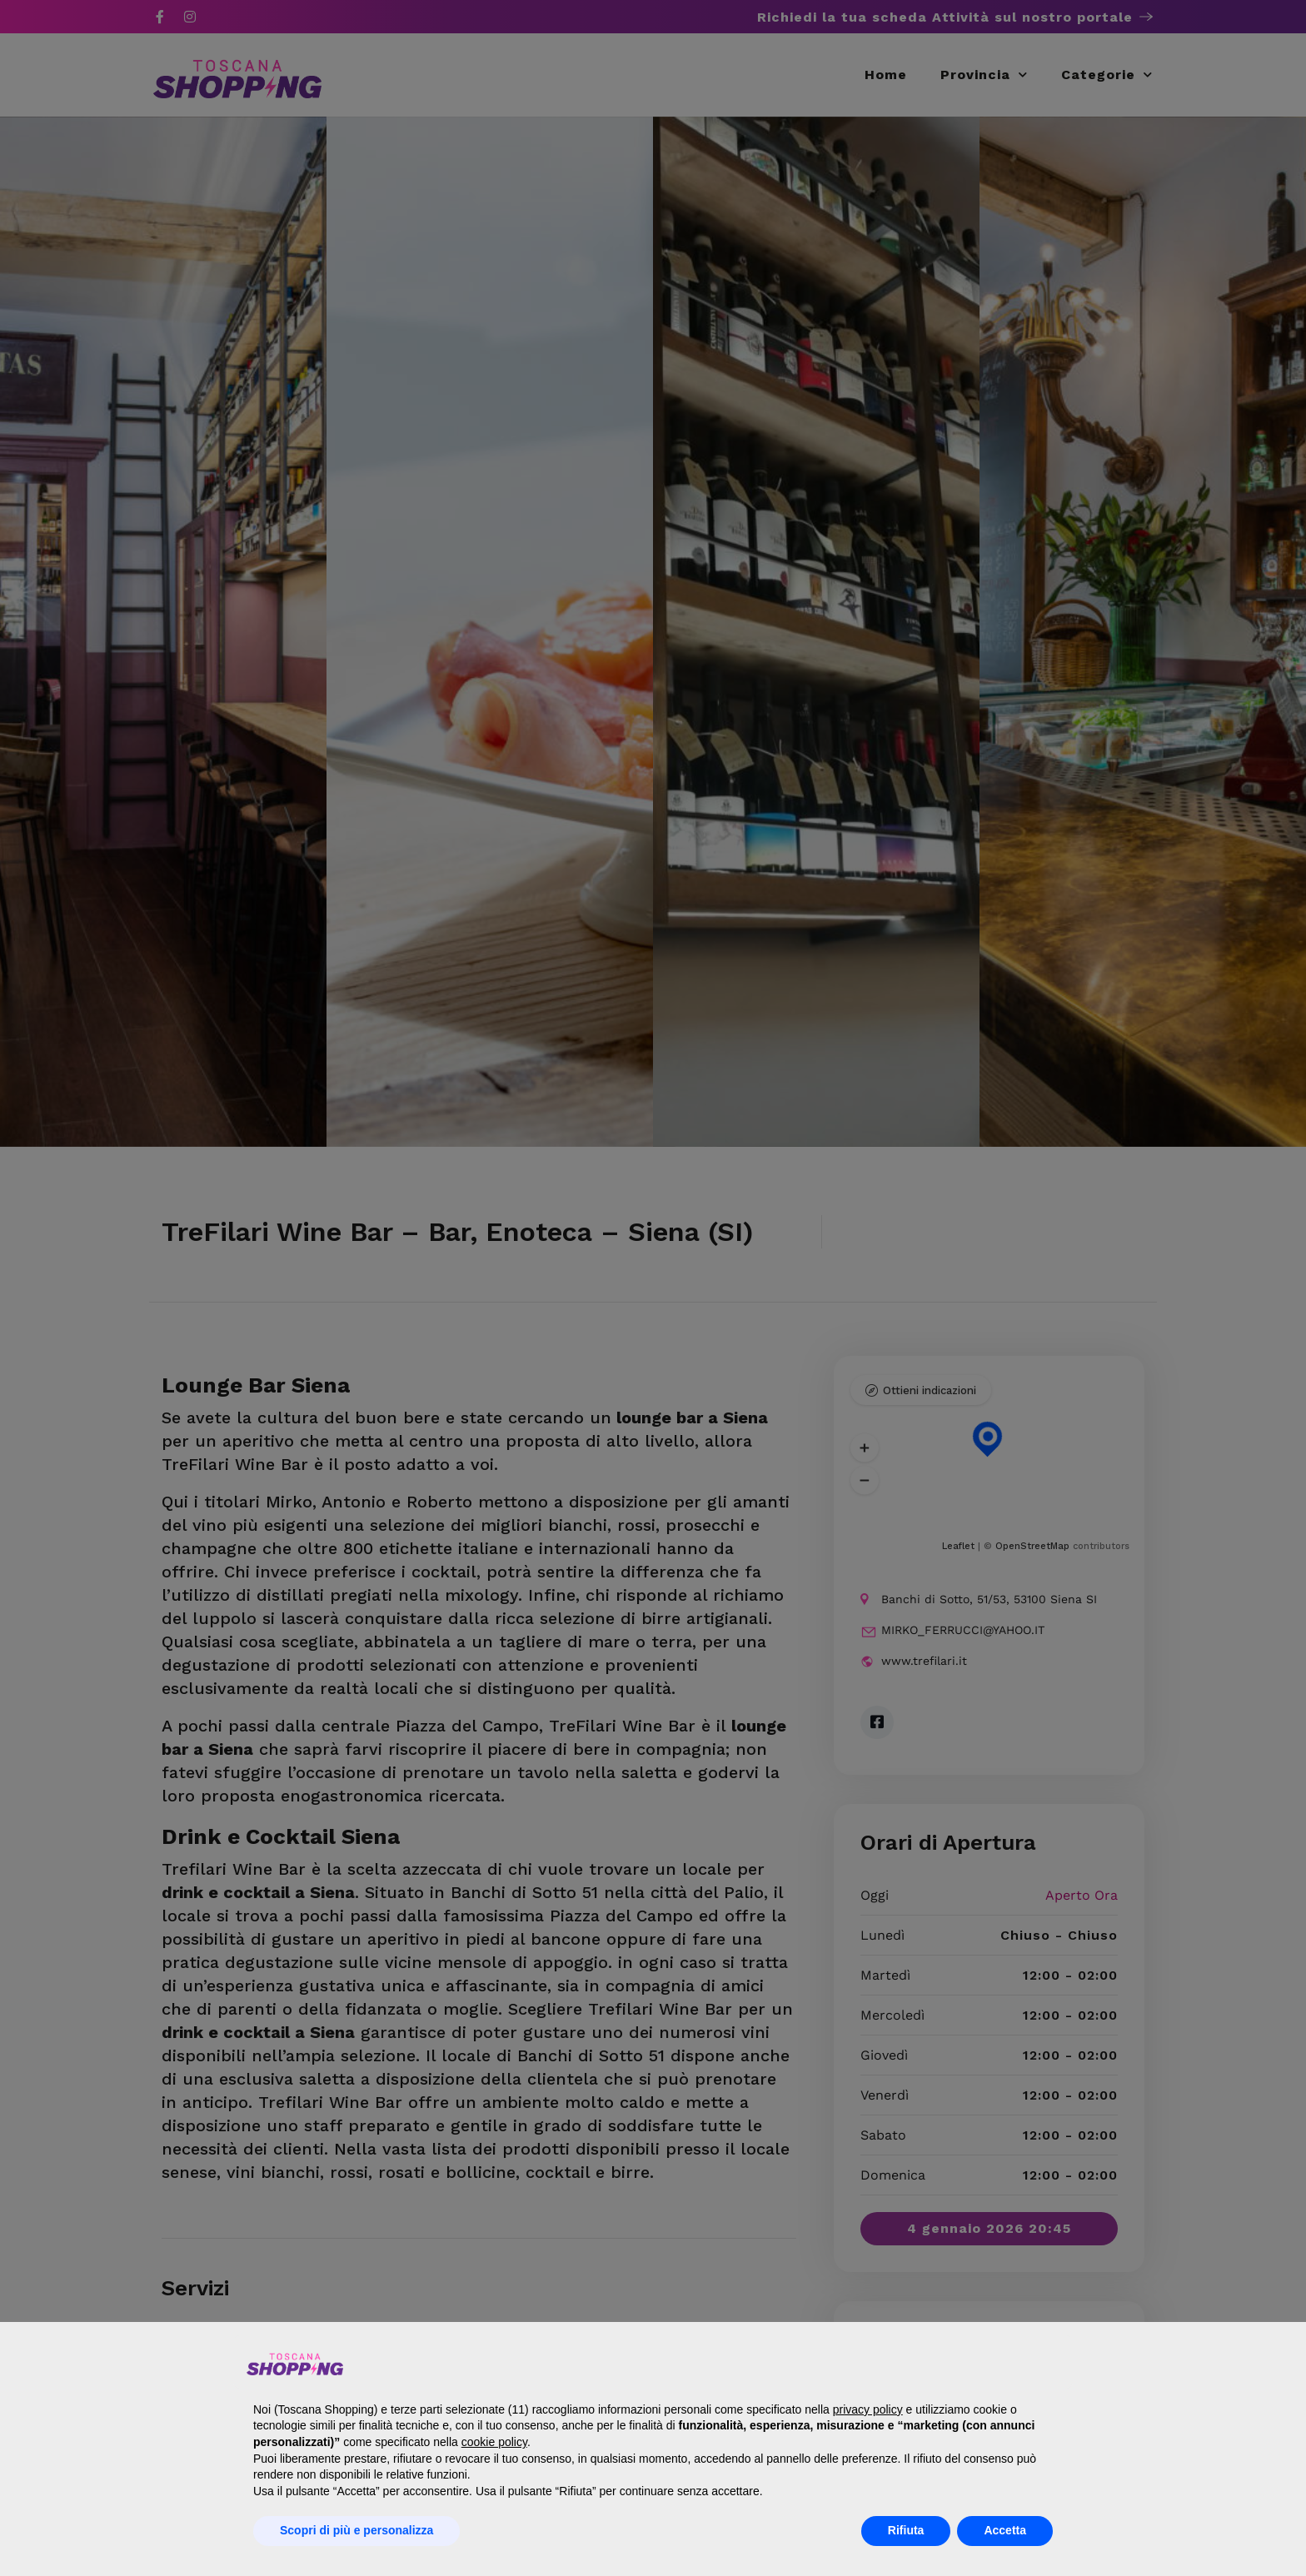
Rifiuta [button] (906, 2530)
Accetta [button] (1005, 2530)
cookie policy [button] (494, 2442)
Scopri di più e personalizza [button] (356, 2530)
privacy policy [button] (868, 2409)
